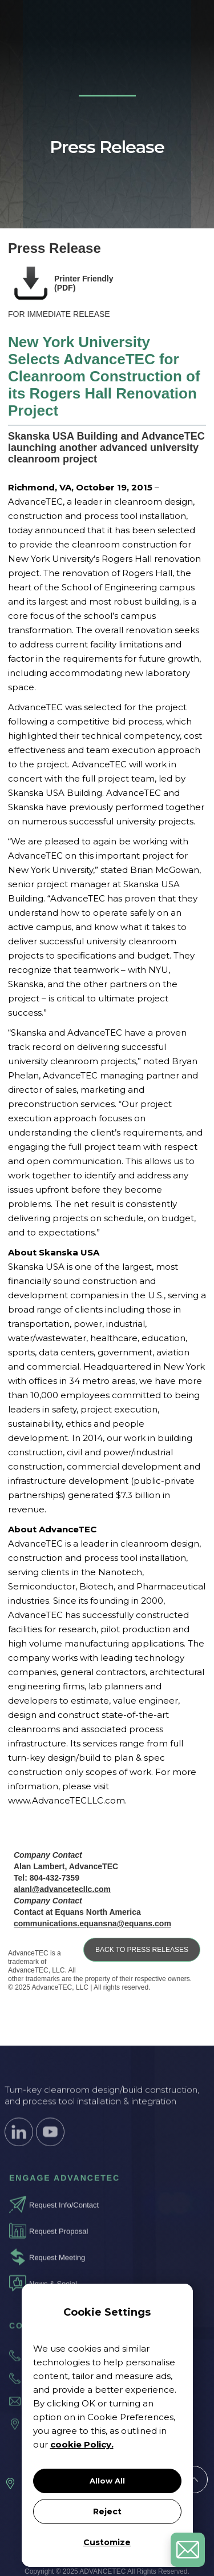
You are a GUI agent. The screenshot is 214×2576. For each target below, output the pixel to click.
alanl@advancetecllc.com (62, 1889)
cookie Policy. (82, 2444)
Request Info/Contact (64, 2213)
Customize (107, 2542)
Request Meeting (57, 2265)
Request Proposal (58, 2239)
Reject (107, 2511)
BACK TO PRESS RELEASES (141, 1950)
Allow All (107, 2480)
